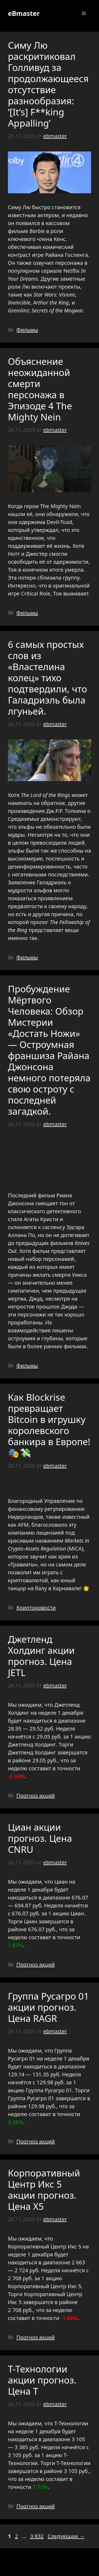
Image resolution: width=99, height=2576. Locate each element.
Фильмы (27, 329)
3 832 (37, 2536)
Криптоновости (36, 1607)
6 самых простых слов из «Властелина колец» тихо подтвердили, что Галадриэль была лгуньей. (47, 677)
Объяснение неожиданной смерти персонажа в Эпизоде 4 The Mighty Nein (40, 389)
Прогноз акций (35, 1795)
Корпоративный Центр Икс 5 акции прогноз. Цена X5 (44, 2189)
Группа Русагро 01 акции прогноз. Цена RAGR (48, 2007)
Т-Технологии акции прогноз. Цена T (42, 2380)
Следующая (66, 2536)
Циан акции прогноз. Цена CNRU (40, 1838)
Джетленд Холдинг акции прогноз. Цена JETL (41, 1656)
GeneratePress (49, 2567)
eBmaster (24, 13)
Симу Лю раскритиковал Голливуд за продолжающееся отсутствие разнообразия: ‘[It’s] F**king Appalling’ (48, 84)
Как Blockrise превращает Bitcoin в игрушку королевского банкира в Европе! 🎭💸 (49, 1425)
